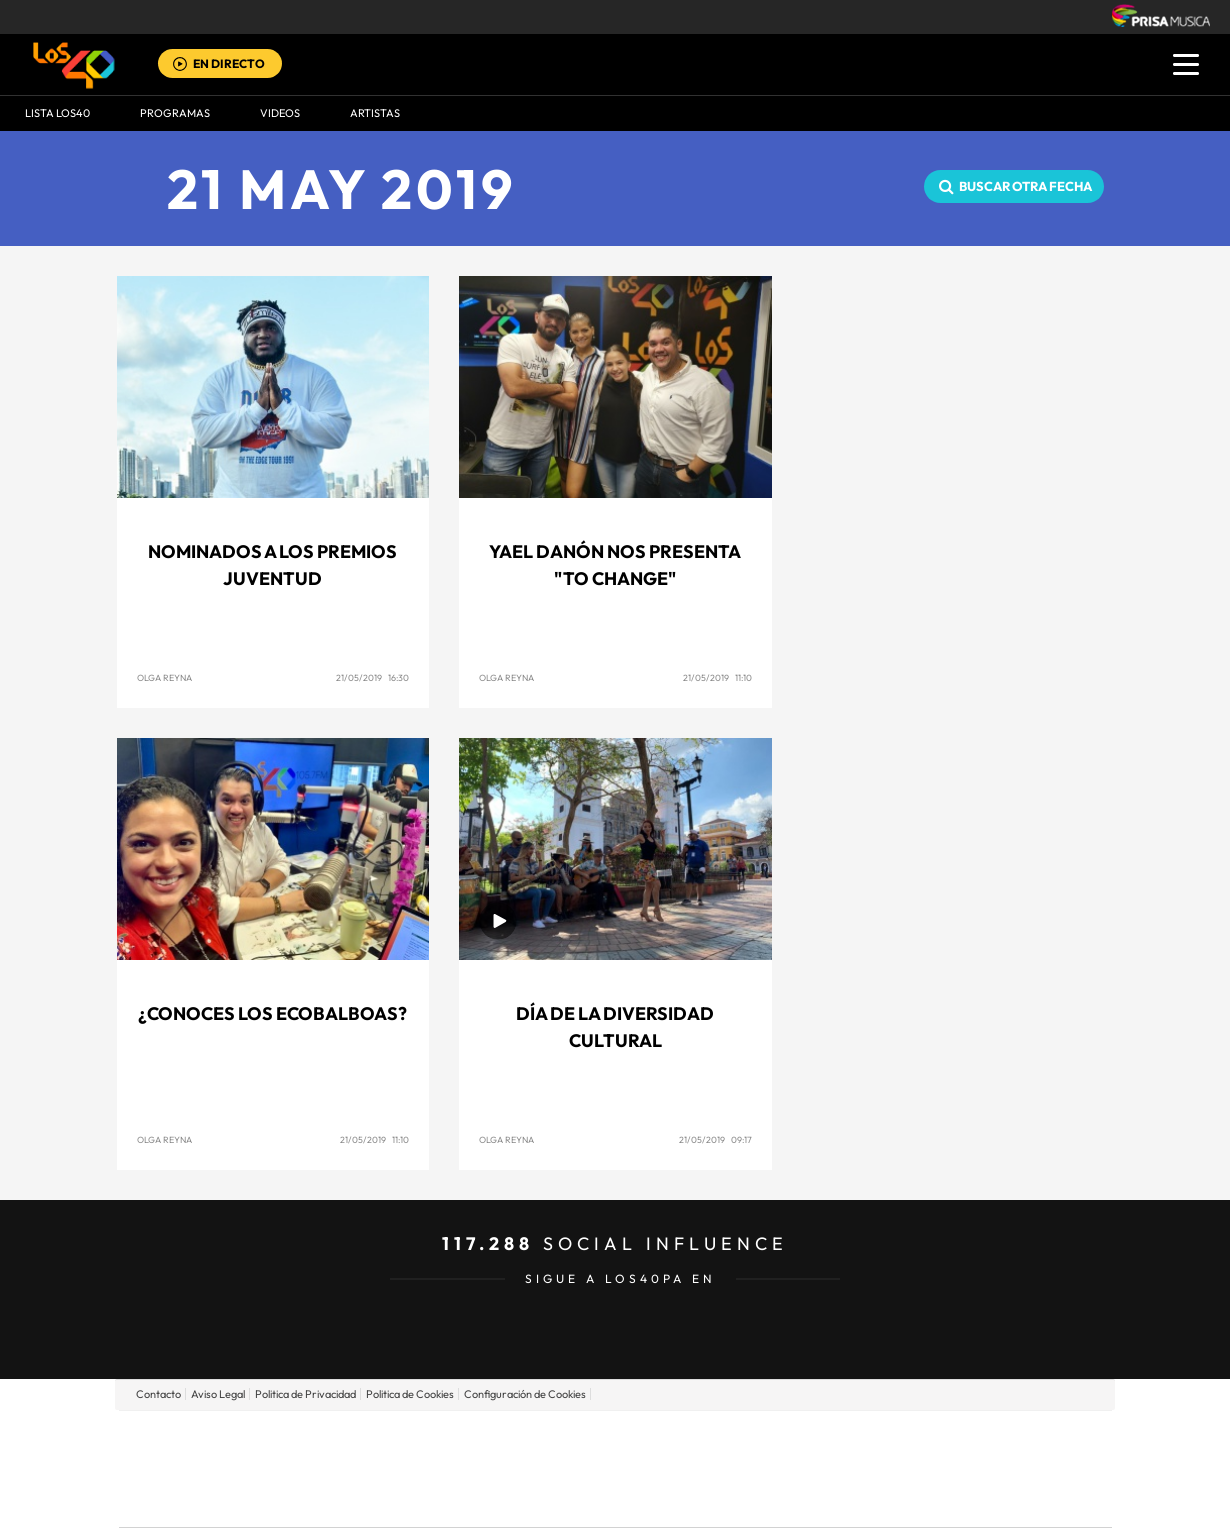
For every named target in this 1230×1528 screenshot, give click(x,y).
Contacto (158, 1394)
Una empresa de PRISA (209, 1454)
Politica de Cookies (410, 1394)
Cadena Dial (734, 1468)
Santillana (576, 1438)
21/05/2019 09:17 (715, 1139)
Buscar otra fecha (1025, 186)
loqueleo (829, 1498)
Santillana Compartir (682, 1438)
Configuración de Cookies (525, 1394)
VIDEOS (280, 113)
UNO (524, 1468)
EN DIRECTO (229, 63)
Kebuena (953, 1468)
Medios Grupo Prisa (208, 1503)
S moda (740, 1498)
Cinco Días (658, 1468)
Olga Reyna (164, 677)
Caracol (971, 1438)
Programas (175, 113)
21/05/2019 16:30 (372, 677)
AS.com (831, 1438)
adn (897, 1438)
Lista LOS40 (57, 113)
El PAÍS (386, 1438)
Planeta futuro (881, 1468)
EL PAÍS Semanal (807, 1468)
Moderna (472, 1498)
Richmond (374, 1498)
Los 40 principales (482, 1438)
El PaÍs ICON (657, 1498)
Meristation (925, 1498)
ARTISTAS (375, 113)
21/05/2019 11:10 (717, 677)
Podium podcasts (571, 1498)
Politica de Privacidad (305, 1394)
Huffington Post (413, 1468)
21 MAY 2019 (342, 188)
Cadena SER (768, 1438)
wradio (581, 1468)
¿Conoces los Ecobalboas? (272, 1013)
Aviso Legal (218, 1394)
